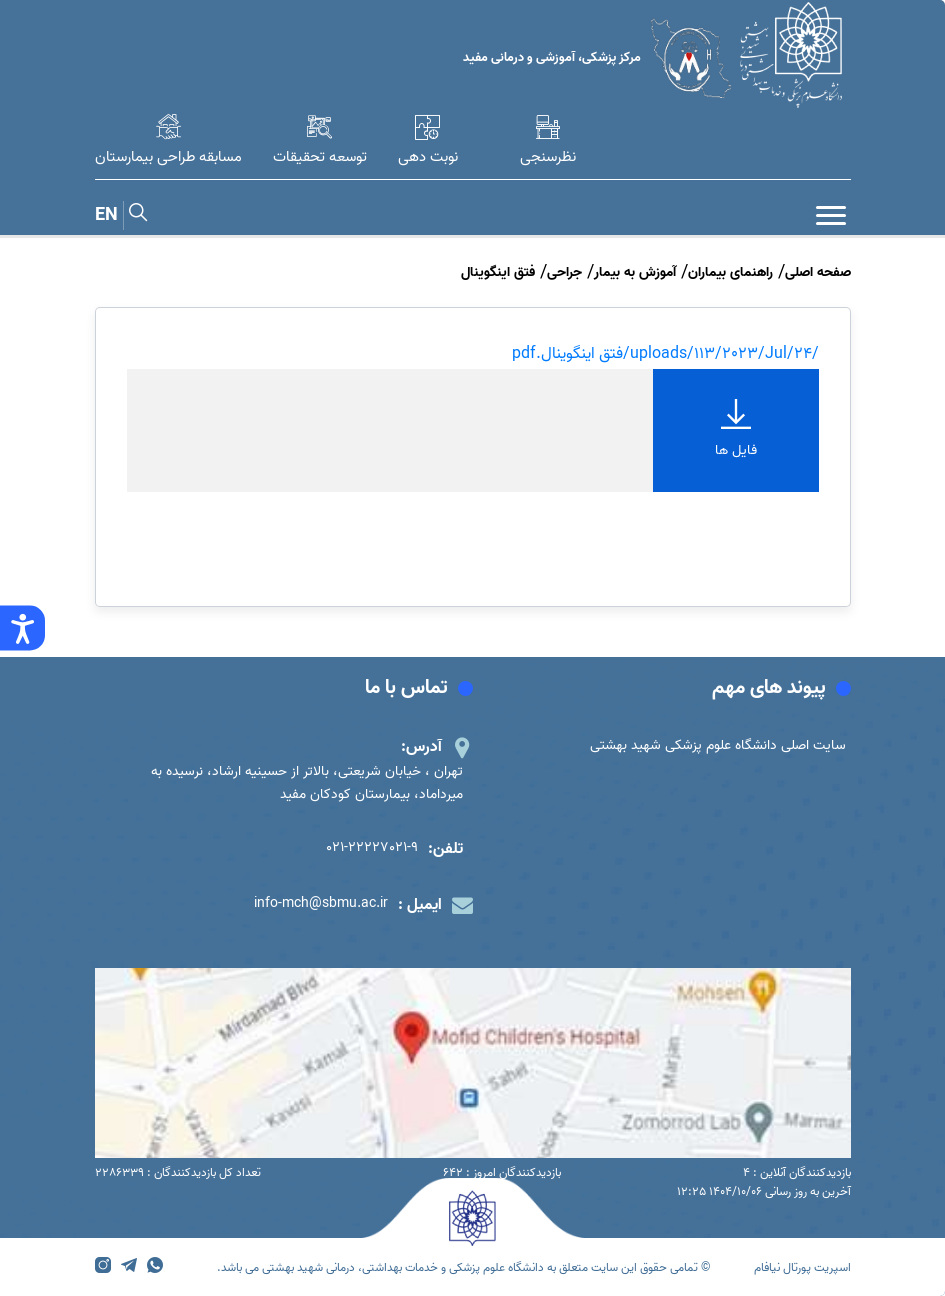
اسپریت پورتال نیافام (802, 1267)
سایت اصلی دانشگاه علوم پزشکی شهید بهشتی (718, 745)
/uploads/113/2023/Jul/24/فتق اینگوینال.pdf (665, 354)
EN (106, 215)
